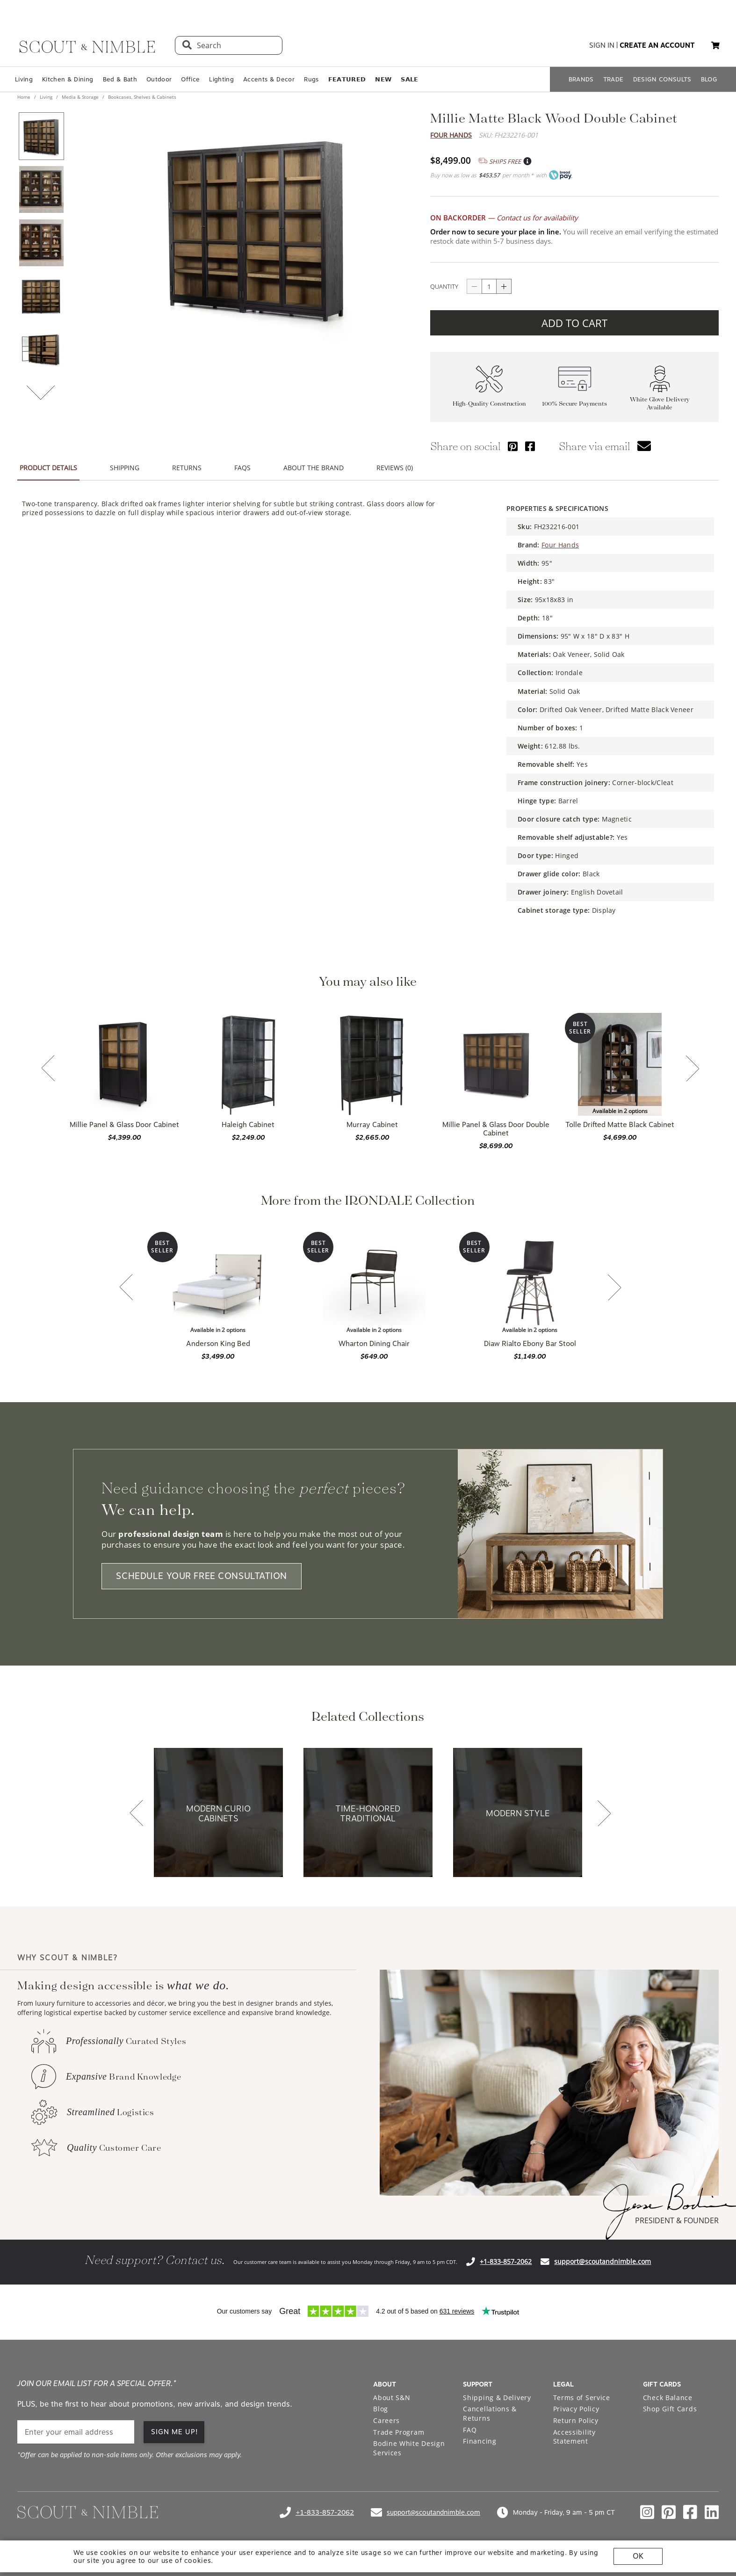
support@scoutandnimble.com (602, 2261)
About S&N (391, 2397)
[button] (715, 45)
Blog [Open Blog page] (380, 2408)
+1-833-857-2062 (506, 2261)
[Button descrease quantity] (474, 286)
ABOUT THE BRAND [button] (313, 467)
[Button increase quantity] (504, 286)
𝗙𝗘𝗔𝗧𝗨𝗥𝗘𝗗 (347, 79)
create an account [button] (657, 45)
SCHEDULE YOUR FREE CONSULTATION (201, 1576)
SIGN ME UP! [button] (174, 2432)
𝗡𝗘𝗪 (383, 79)
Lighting (221, 79)
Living (24, 79)
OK (638, 2556)
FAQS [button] (242, 467)
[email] (75, 2432)
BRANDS (581, 79)
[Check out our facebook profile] (690, 2512)
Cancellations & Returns (490, 2413)
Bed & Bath (120, 79)
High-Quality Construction (489, 404)
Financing (479, 2441)
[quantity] (489, 286)
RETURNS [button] (187, 467)
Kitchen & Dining (67, 79)
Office (190, 79)
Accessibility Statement (574, 2437)
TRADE (613, 79)
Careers (386, 2420)
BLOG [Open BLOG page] (709, 79)
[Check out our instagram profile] (647, 2512)
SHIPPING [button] (124, 467)
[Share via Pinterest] (513, 446)
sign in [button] (601, 45)
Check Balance (668, 2397)
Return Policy (576, 2420)
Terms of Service (581, 2397)
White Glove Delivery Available (660, 403)
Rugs (311, 79)
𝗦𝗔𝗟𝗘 (409, 79)
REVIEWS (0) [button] (394, 467)
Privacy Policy (576, 2408)
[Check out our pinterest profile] (669, 2512)
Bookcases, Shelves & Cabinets (141, 97)
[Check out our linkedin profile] (712, 2512)
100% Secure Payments (574, 404)
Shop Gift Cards (670, 2408)
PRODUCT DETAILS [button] (48, 467)
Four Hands (451, 135)
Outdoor (159, 79)
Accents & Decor (269, 79)
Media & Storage (80, 97)
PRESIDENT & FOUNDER (677, 2220)
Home (24, 97)
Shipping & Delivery (497, 2397)
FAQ (469, 2429)
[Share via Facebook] (530, 446)
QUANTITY (444, 286)
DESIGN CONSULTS (662, 79)
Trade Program (398, 2432)
